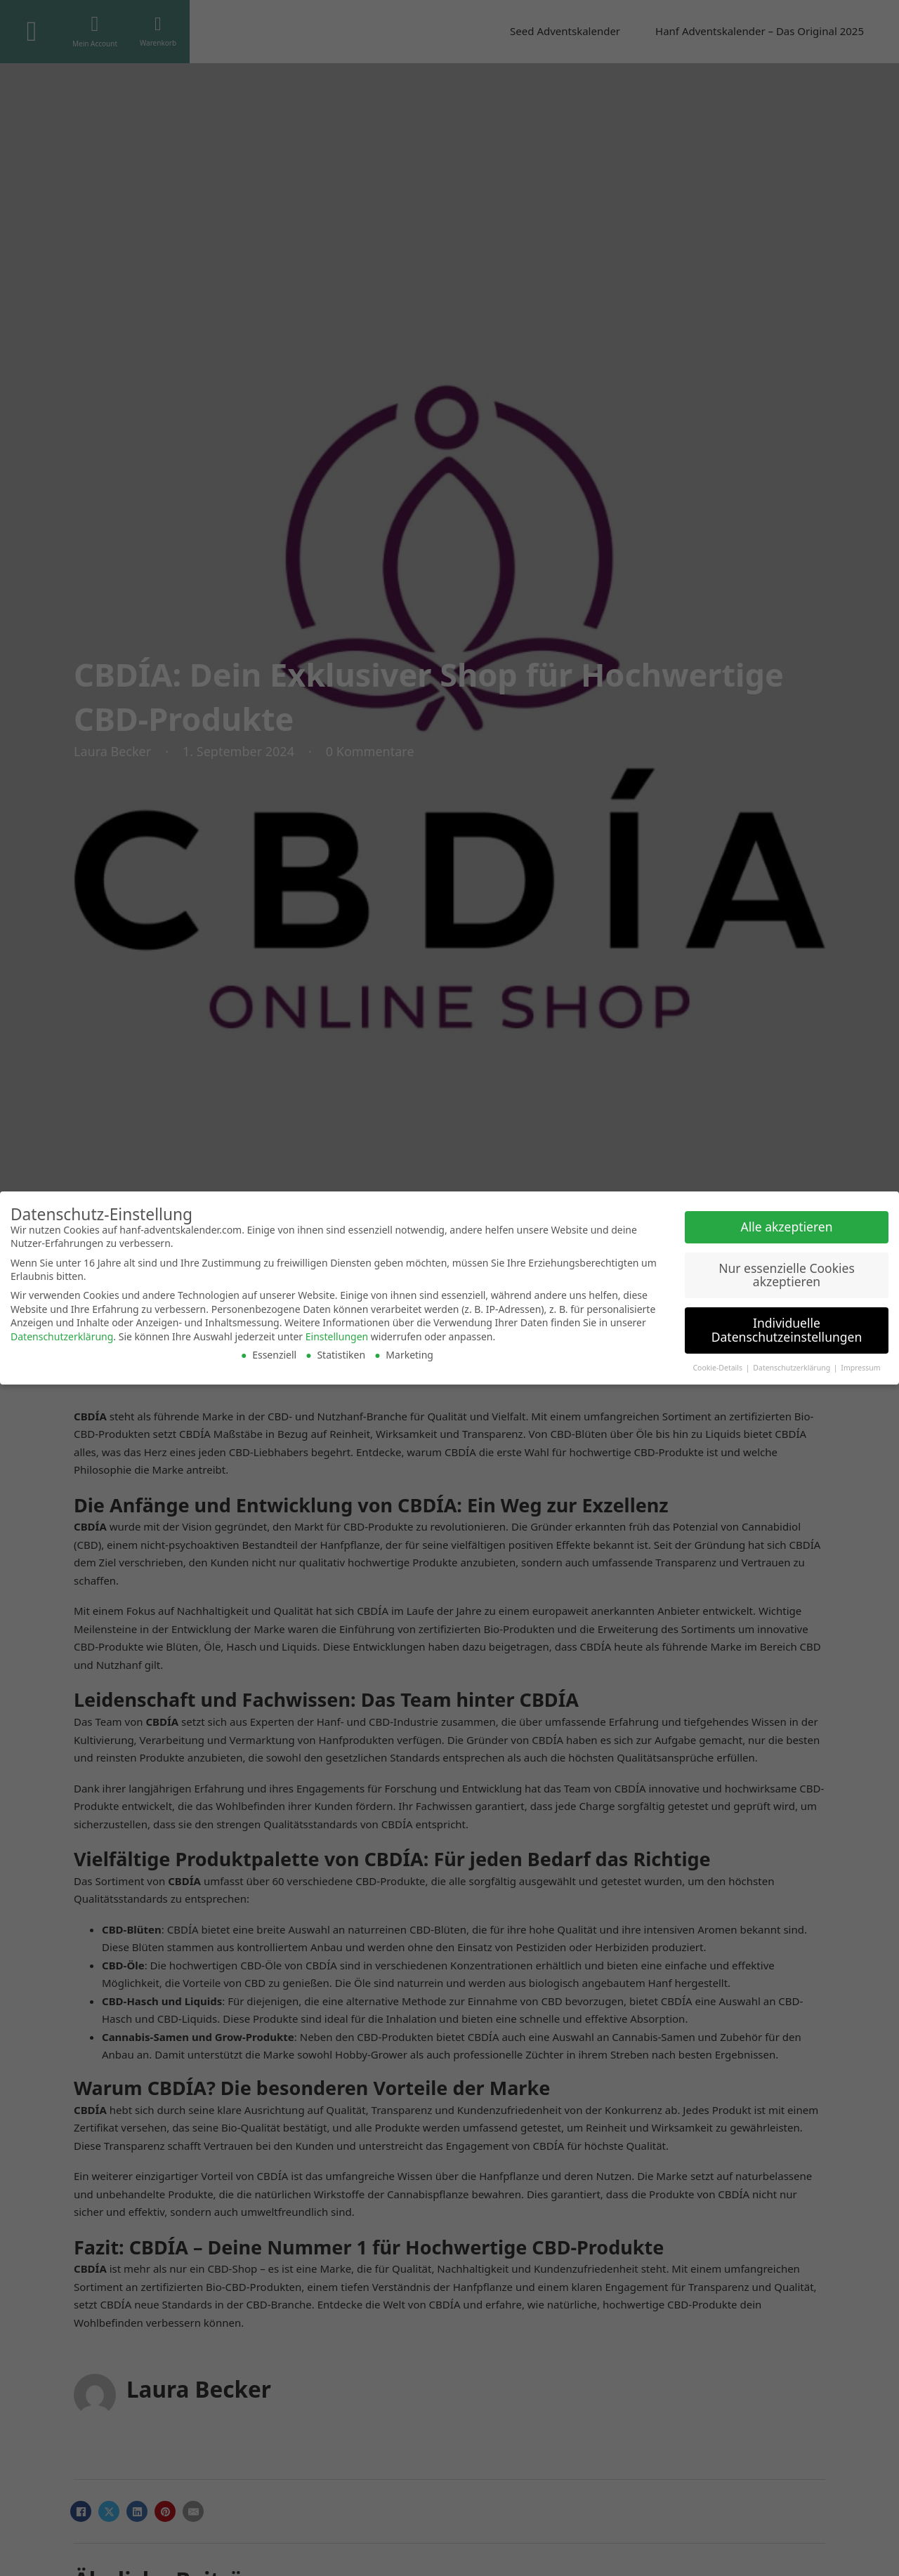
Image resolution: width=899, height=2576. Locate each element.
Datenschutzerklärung (62, 1336)
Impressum (860, 1368)
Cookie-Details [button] (718, 1368)
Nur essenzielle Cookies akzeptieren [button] (786, 1275)
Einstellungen (337, 1336)
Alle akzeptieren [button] (787, 1226)
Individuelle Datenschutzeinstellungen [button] (786, 1329)
